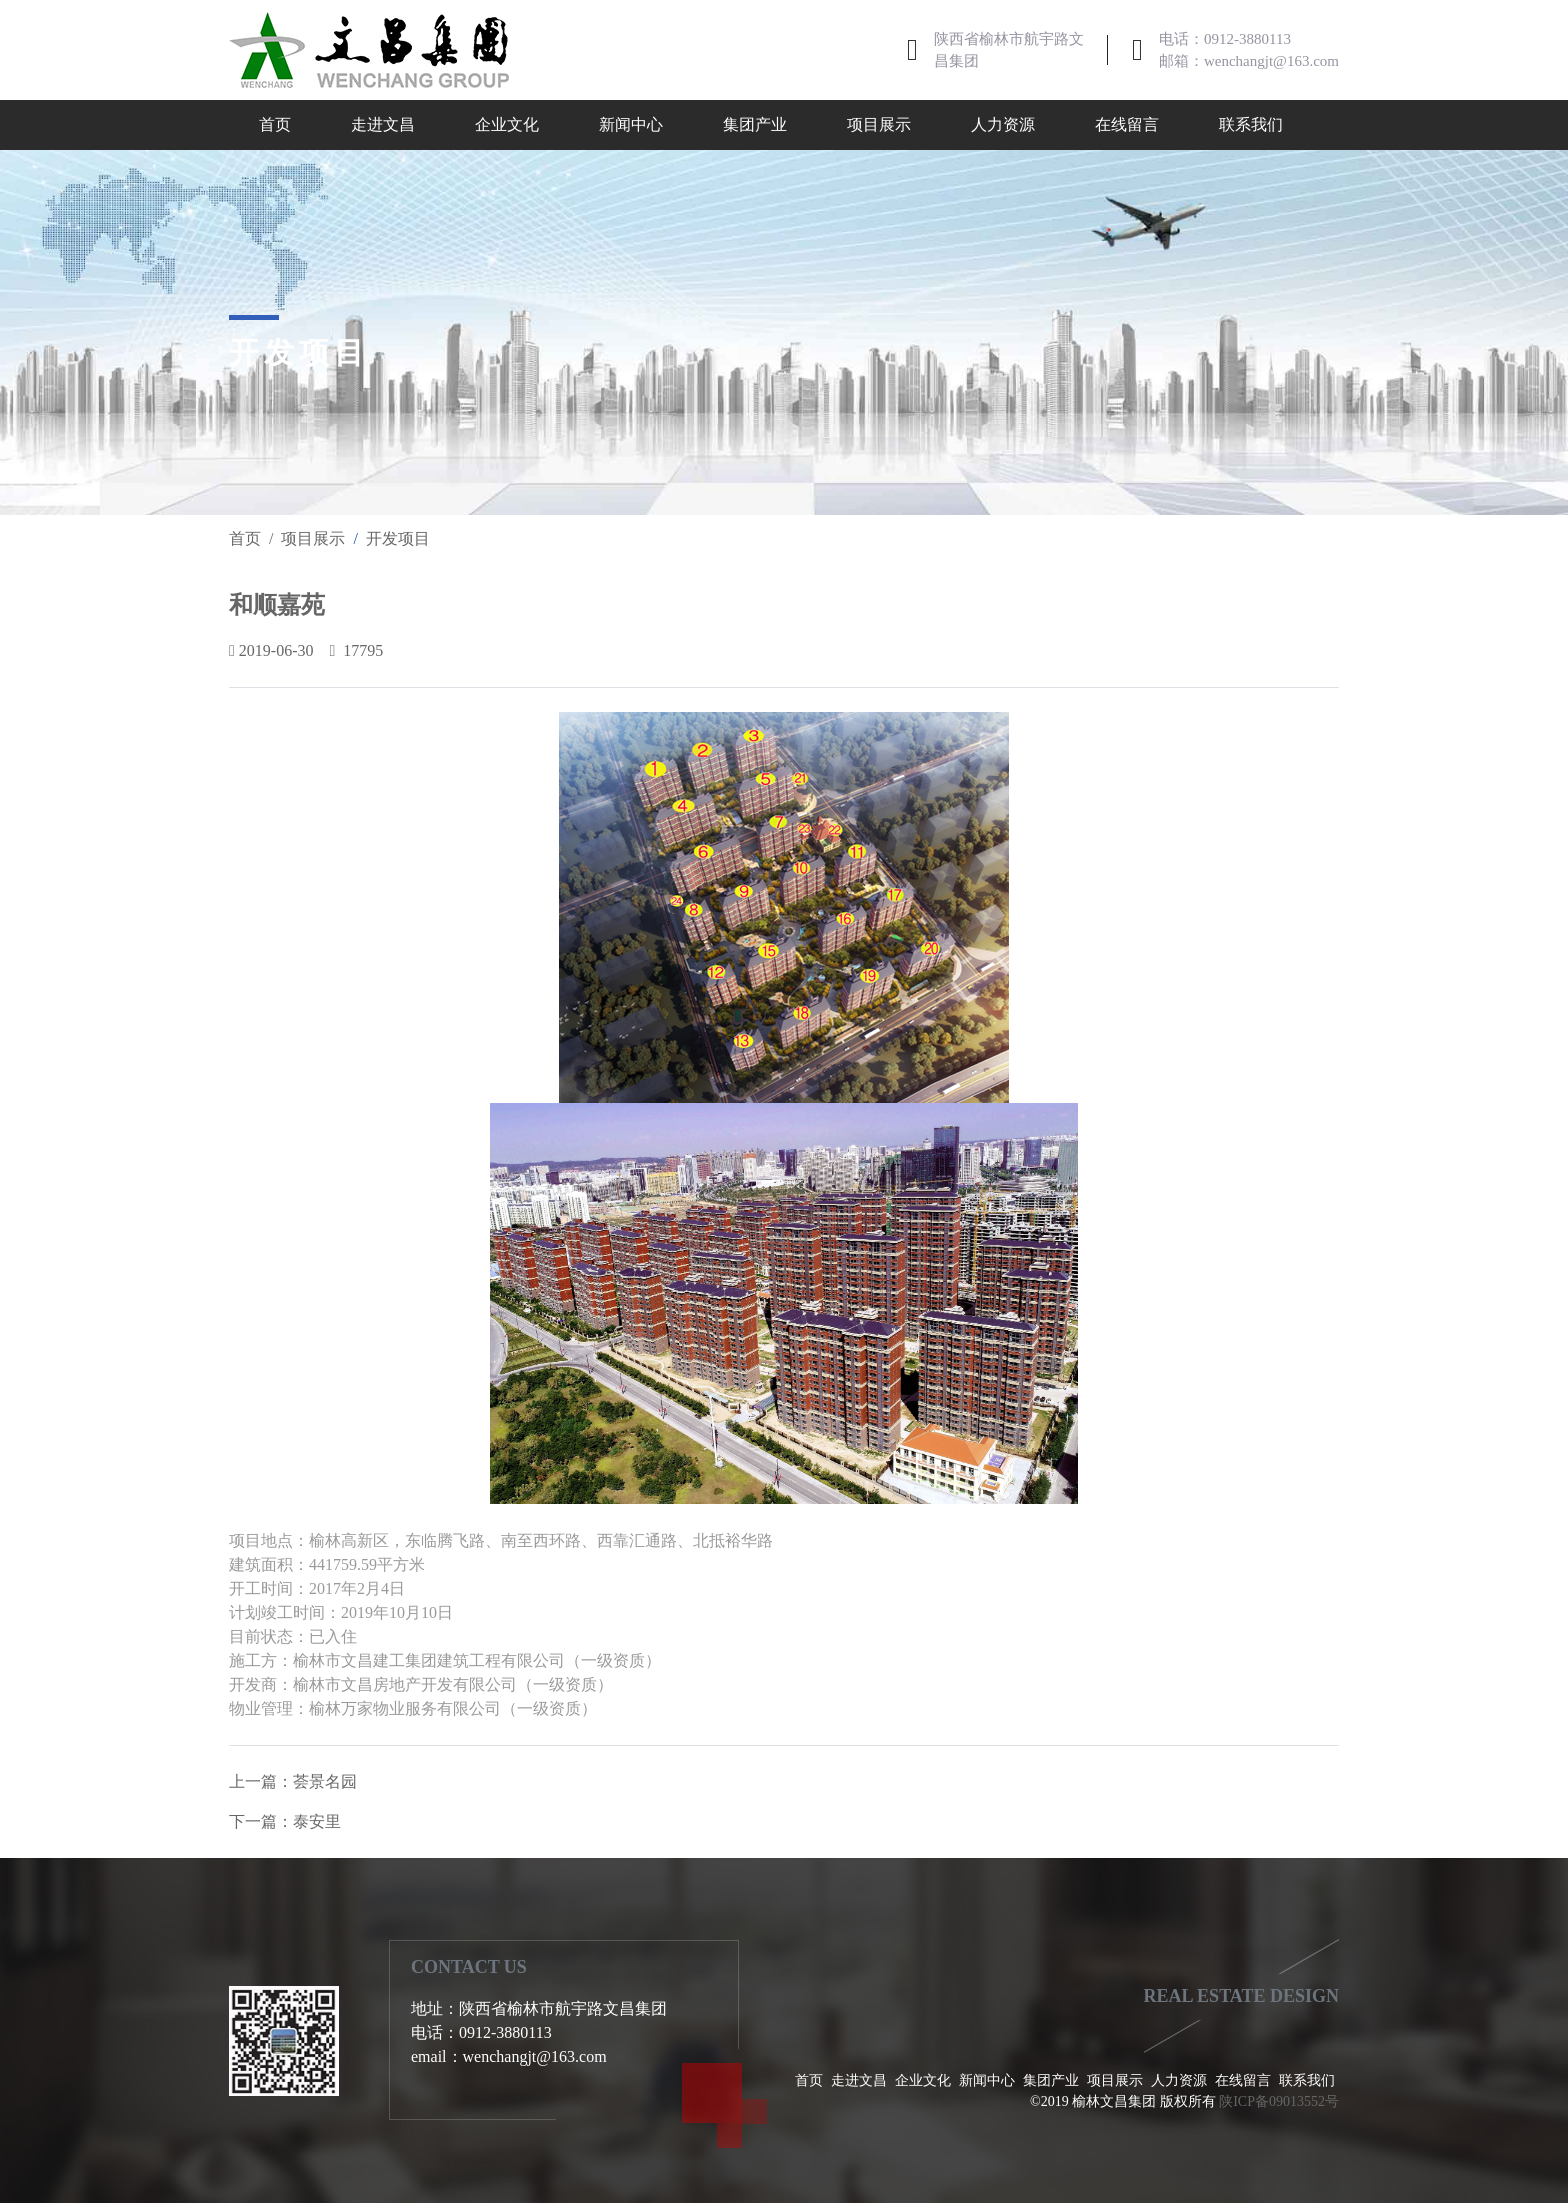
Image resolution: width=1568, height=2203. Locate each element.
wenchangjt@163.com (1271, 61)
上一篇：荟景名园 (293, 1781)
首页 (275, 124)
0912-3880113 (1247, 39)
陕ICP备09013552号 (1279, 2101)
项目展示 (879, 124)
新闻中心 (631, 124)
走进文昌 (383, 124)
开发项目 (398, 538)
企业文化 (507, 124)
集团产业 (755, 124)
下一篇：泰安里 (285, 1821)
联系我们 (1251, 124)
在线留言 (1127, 124)
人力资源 (1003, 124)
